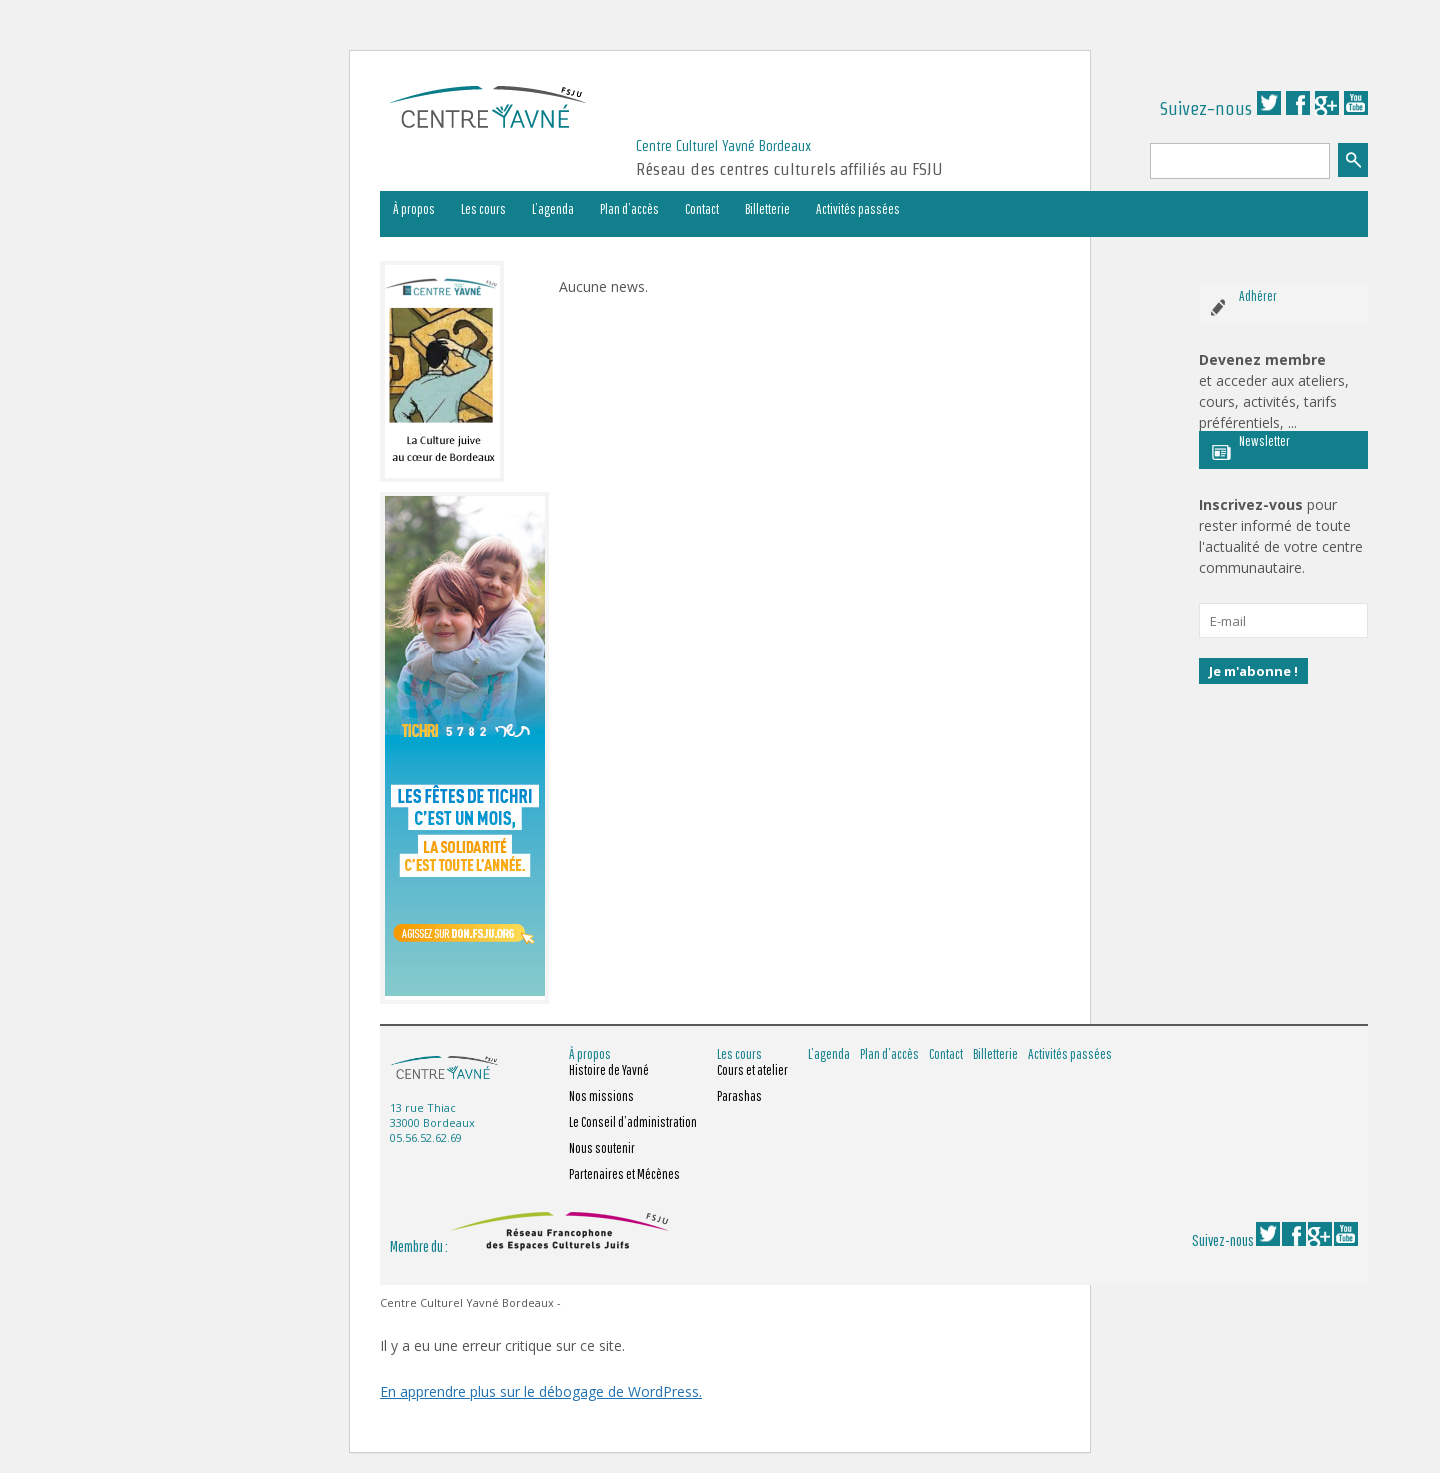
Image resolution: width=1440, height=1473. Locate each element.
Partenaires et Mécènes (624, 1174)
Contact (702, 209)
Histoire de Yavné (609, 1070)
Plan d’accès (629, 209)
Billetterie (767, 209)
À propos (414, 209)
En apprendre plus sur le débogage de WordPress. (541, 1391)
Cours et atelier (752, 1070)
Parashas (739, 1096)
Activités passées (858, 209)
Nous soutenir (602, 1148)
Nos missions (601, 1096)
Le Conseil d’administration (633, 1122)
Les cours (483, 209)
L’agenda (553, 209)
